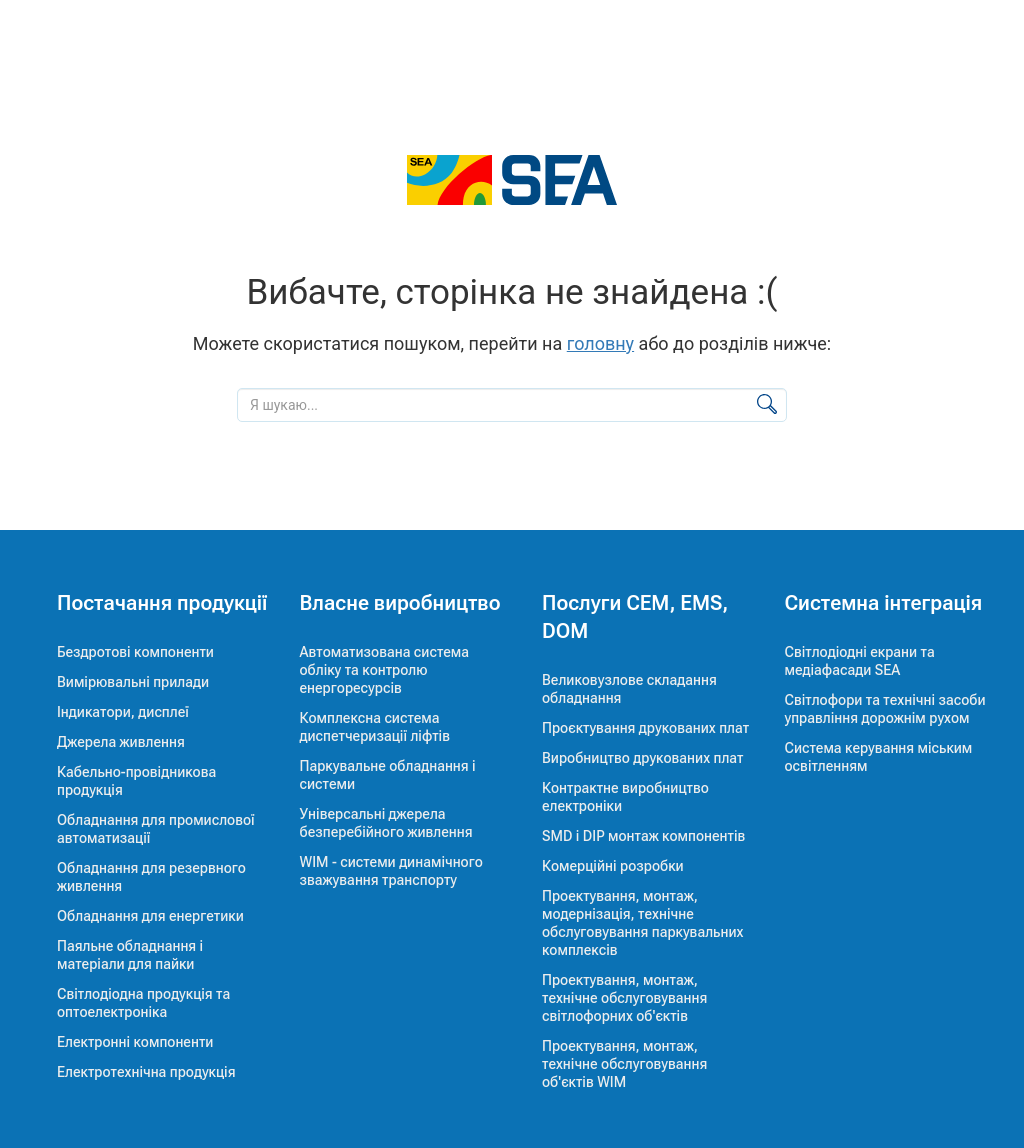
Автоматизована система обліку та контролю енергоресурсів (385, 670)
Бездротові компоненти (135, 652)
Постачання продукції (162, 603)
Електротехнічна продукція (146, 1072)
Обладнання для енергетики (150, 916)
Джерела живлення (121, 742)
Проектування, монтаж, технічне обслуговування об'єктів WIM (624, 1064)
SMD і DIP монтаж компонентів (643, 836)
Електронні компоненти (135, 1042)
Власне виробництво (400, 603)
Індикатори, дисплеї (123, 712)
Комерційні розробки (613, 866)
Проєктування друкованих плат (645, 728)
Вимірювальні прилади (133, 682)
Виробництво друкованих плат (643, 758)
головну (600, 343)
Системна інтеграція (884, 603)
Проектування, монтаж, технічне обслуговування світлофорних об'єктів (624, 998)
